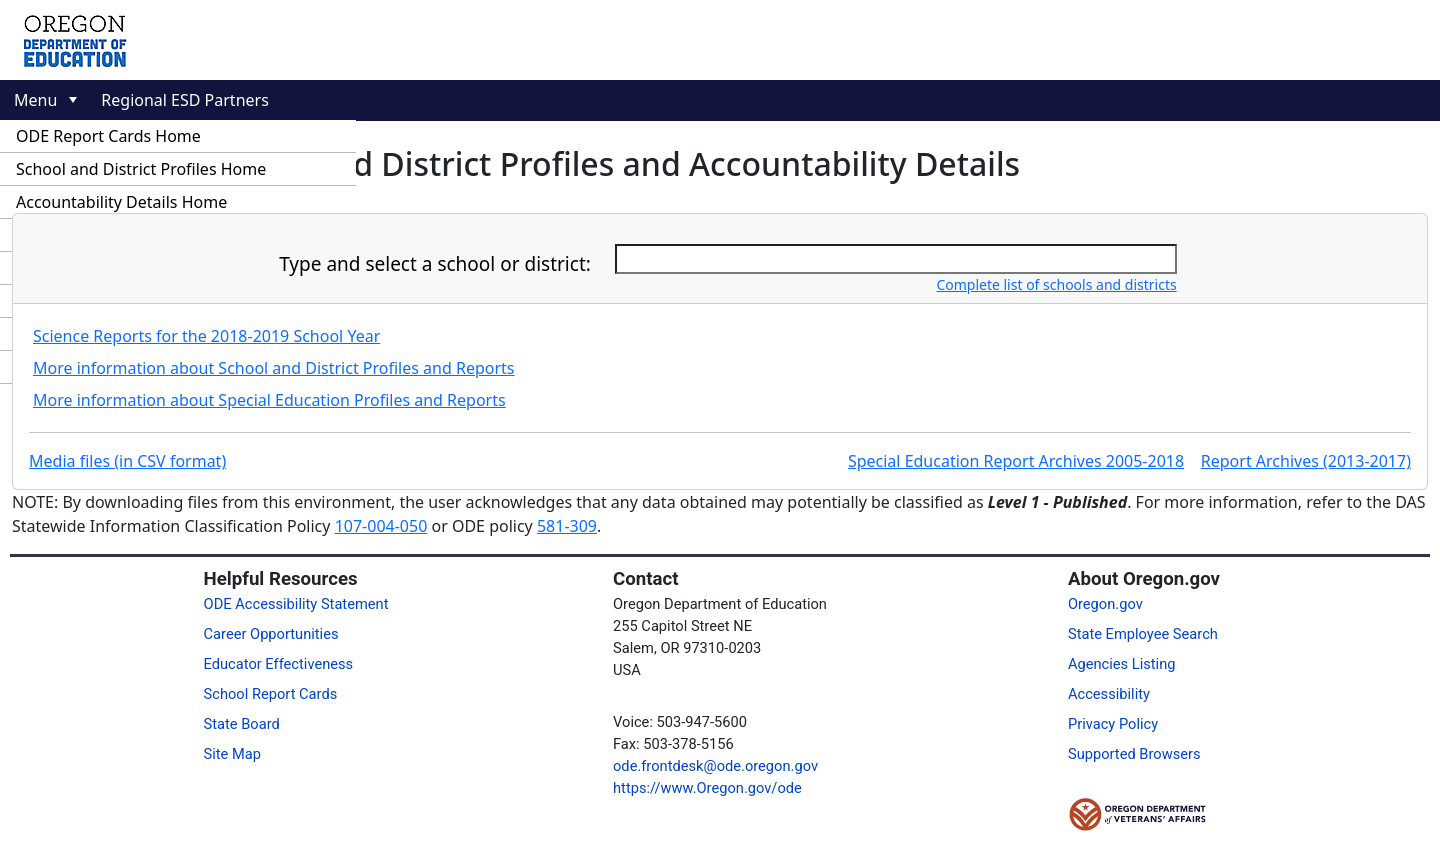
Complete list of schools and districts (1056, 284)
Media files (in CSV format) (127, 461)
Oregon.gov (1105, 604)
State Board (242, 724)
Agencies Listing (1122, 664)
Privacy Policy (1113, 724)
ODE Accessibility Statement (296, 604)
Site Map (232, 754)
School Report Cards (271, 694)
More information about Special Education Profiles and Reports (269, 400)
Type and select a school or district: (435, 264)
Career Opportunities (271, 634)
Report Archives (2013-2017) (1306, 461)
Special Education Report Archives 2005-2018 (1016, 461)
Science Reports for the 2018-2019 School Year (206, 336)
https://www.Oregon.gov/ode (707, 788)
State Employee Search (1143, 634)
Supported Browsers (1134, 754)
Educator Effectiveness (279, 664)
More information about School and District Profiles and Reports (274, 368)
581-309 (567, 526)
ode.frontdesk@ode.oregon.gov (715, 766)
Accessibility (1109, 694)
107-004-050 (381, 526)
